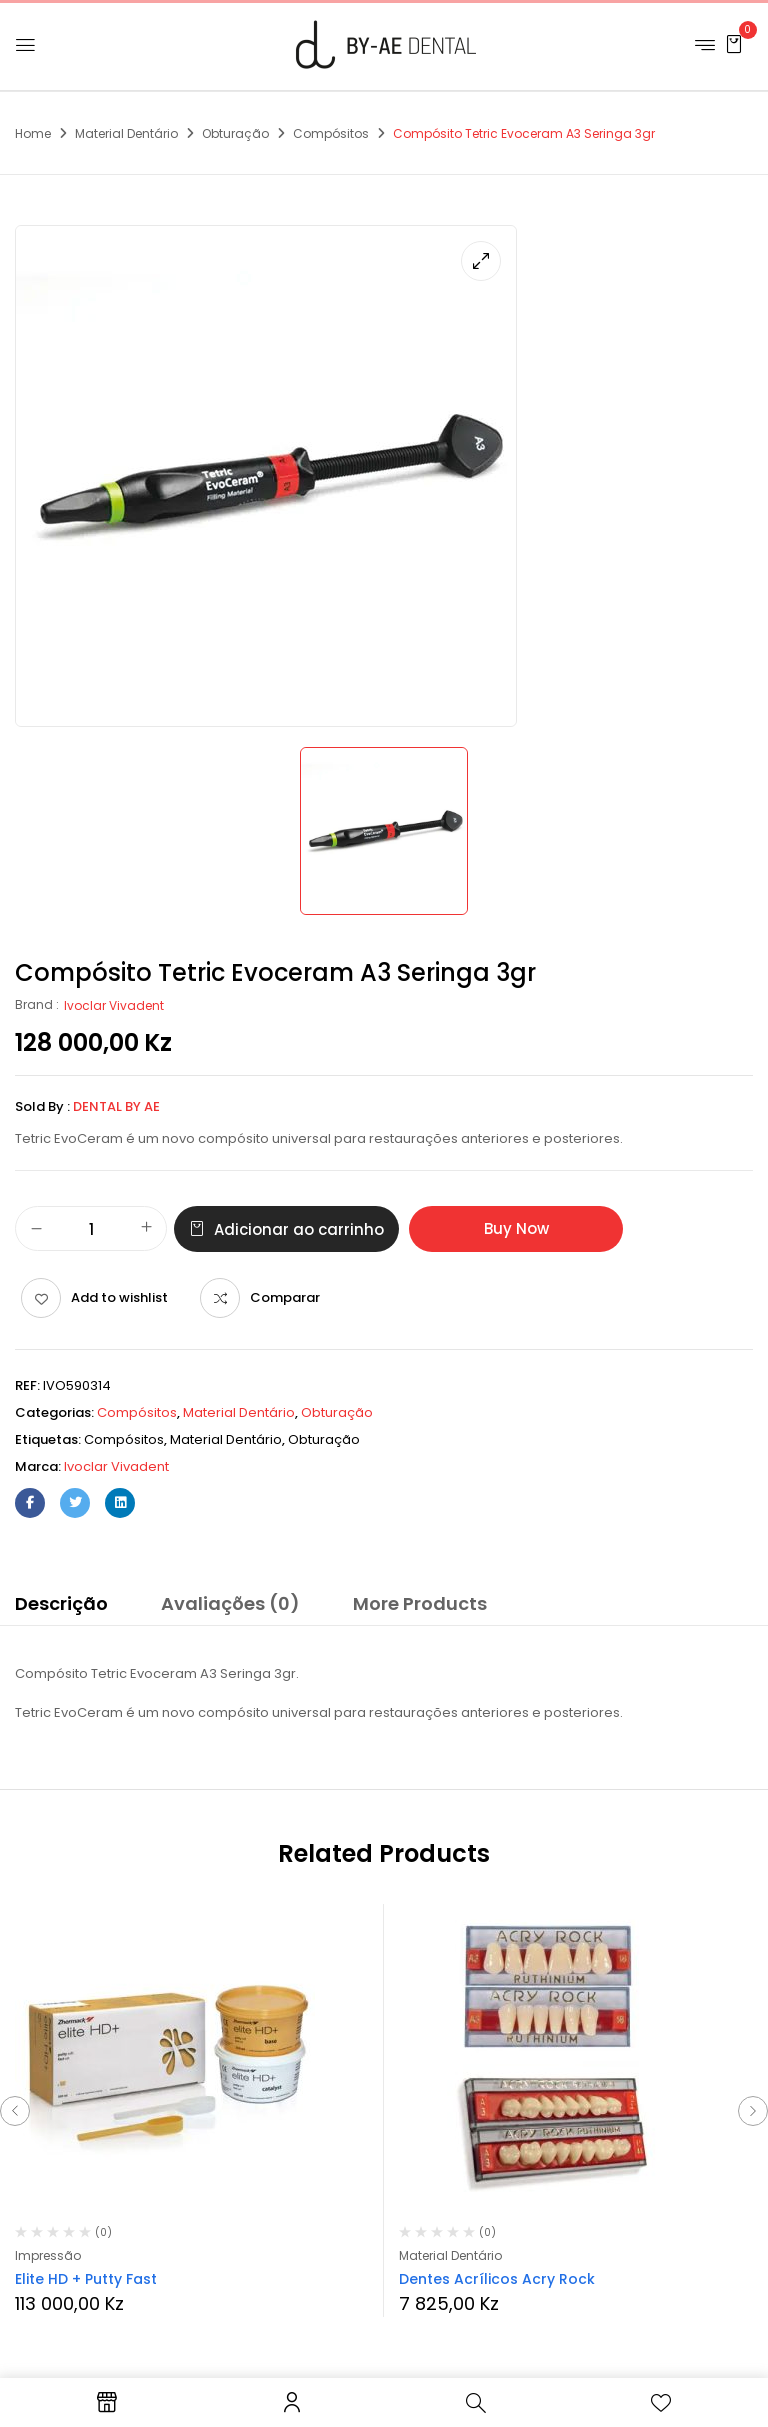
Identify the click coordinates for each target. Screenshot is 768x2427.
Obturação (235, 133)
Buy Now (516, 1228)
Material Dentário (126, 133)
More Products (420, 1603)
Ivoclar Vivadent (114, 1005)
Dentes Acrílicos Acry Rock (497, 2279)
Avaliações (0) (230, 1603)
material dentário (226, 1439)
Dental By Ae (116, 1106)
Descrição (61, 1603)
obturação (324, 1439)
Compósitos (331, 133)
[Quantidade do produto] (91, 1229)
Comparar (285, 1297)
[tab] (61, 1607)
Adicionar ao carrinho (299, 1229)
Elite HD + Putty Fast (86, 2279)
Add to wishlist (119, 1297)
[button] (734, 43)
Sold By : (42, 1106)
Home (33, 133)
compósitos (124, 1439)
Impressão (48, 2255)
